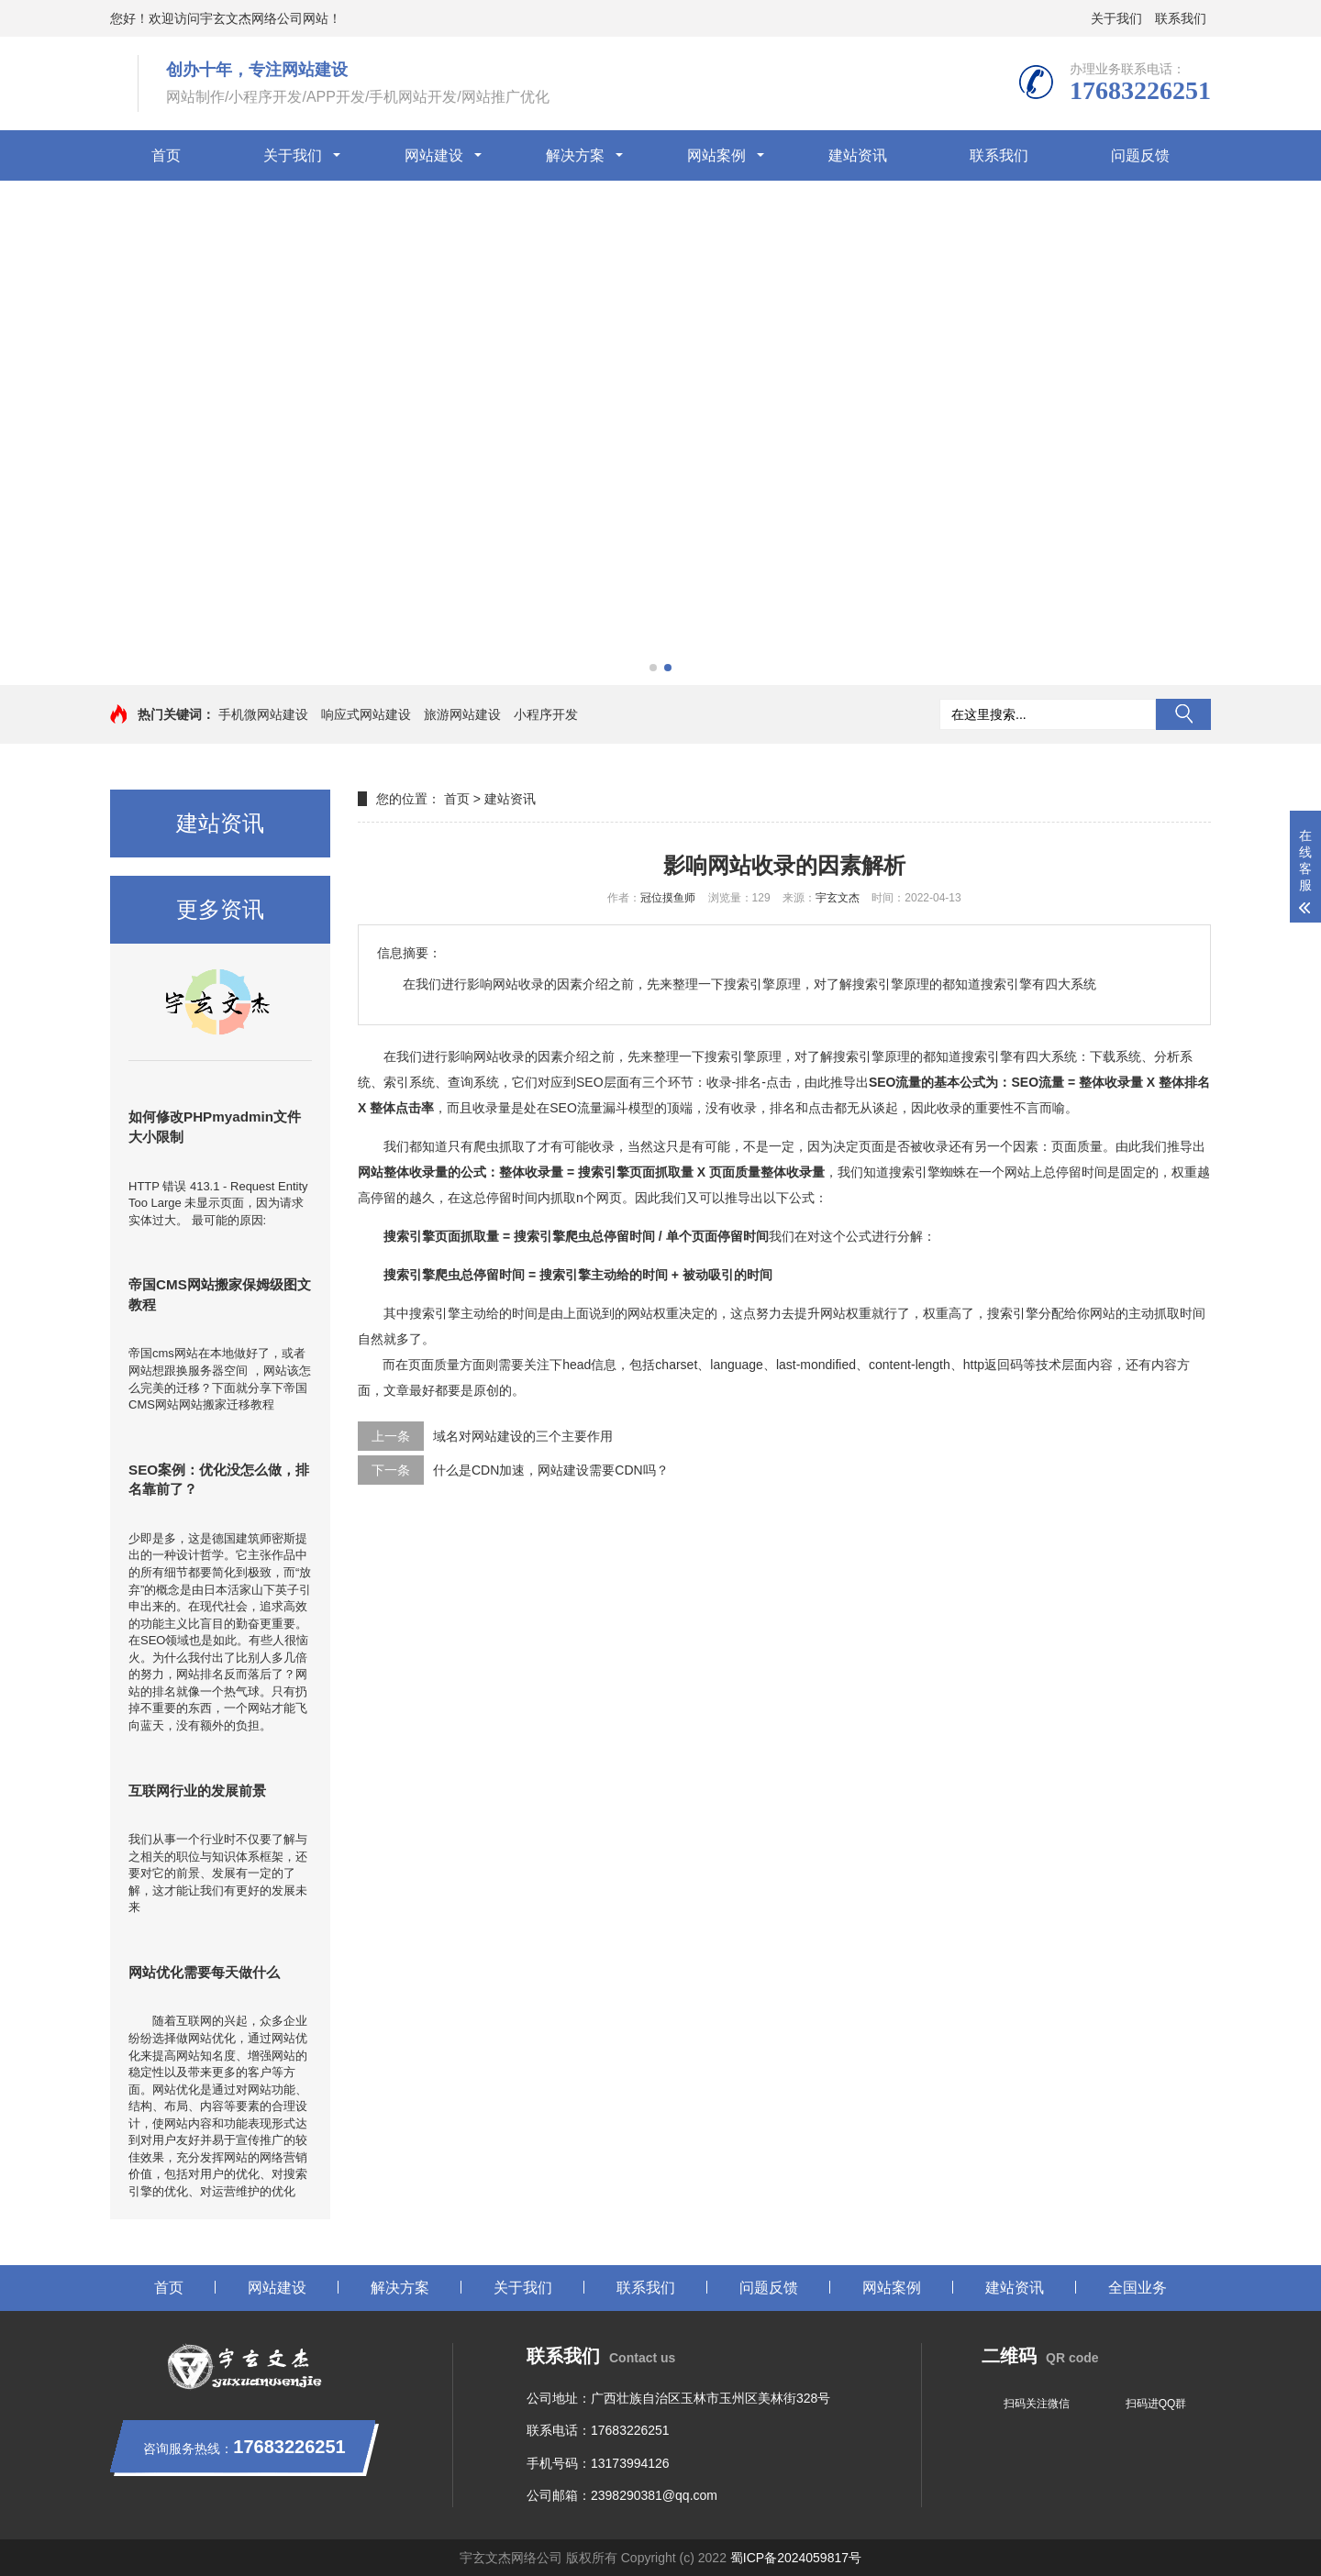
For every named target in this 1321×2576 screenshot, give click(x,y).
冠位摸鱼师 (667, 897)
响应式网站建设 (366, 714)
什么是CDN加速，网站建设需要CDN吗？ (551, 1470)
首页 (166, 155)
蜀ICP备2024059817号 (795, 2557)
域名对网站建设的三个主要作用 (523, 1436)
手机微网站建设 (263, 714)
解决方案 (575, 155)
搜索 (1183, 714)
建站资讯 (857, 155)
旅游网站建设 (462, 714)
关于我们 (1116, 18)
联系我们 (1180, 18)
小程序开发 (546, 714)
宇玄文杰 (838, 897)
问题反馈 (1140, 155)
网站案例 (716, 155)
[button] (653, 667)
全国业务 (1137, 2287)
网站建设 (434, 155)
